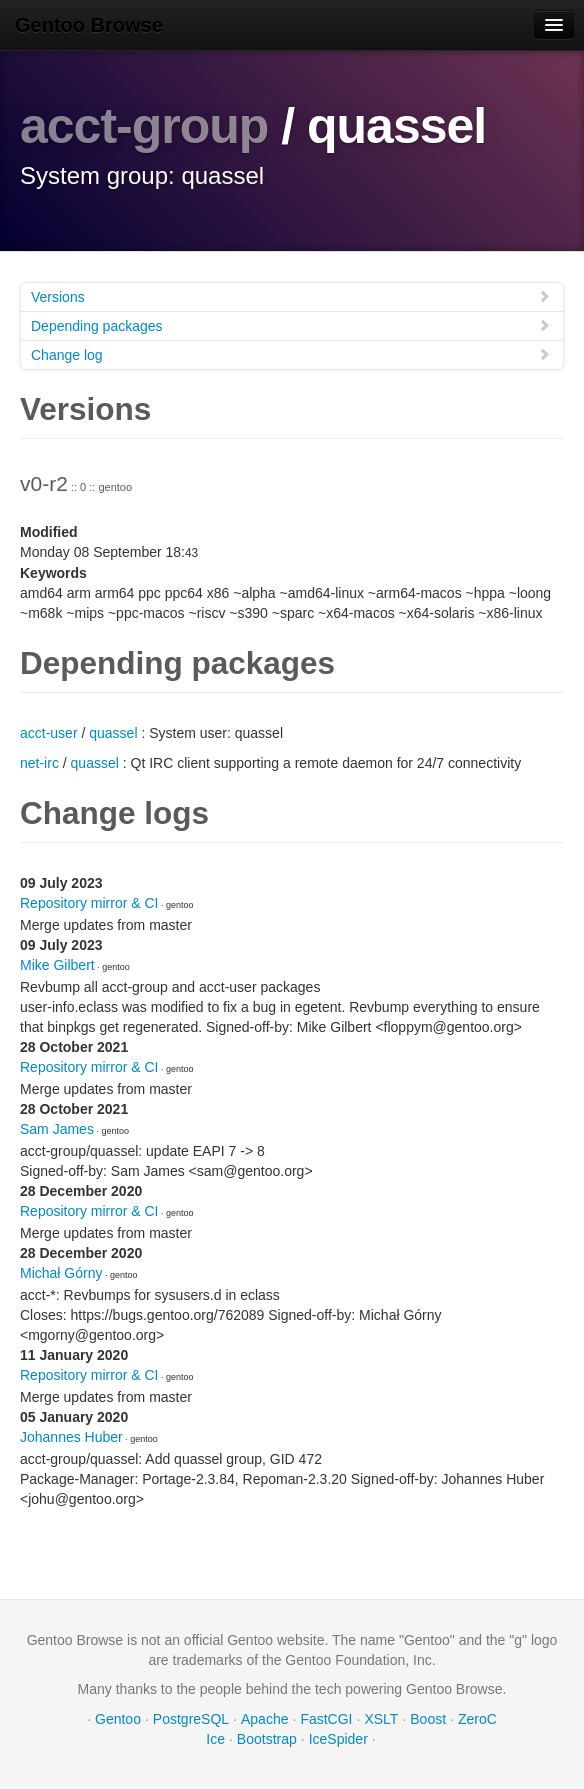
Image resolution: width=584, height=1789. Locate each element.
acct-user (49, 733)
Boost (428, 1719)
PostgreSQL (191, 1719)
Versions (291, 296)
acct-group (144, 126)
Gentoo (118, 1719)
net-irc (39, 763)
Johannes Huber (71, 1437)
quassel (113, 733)
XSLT (381, 1719)
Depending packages (291, 325)
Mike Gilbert (57, 965)
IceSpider (338, 1739)
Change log (291, 354)
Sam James (57, 1129)
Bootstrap (267, 1739)
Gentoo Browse (89, 25)
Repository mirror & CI (89, 903)
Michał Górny (61, 1273)
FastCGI (326, 1719)
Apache (264, 1719)
